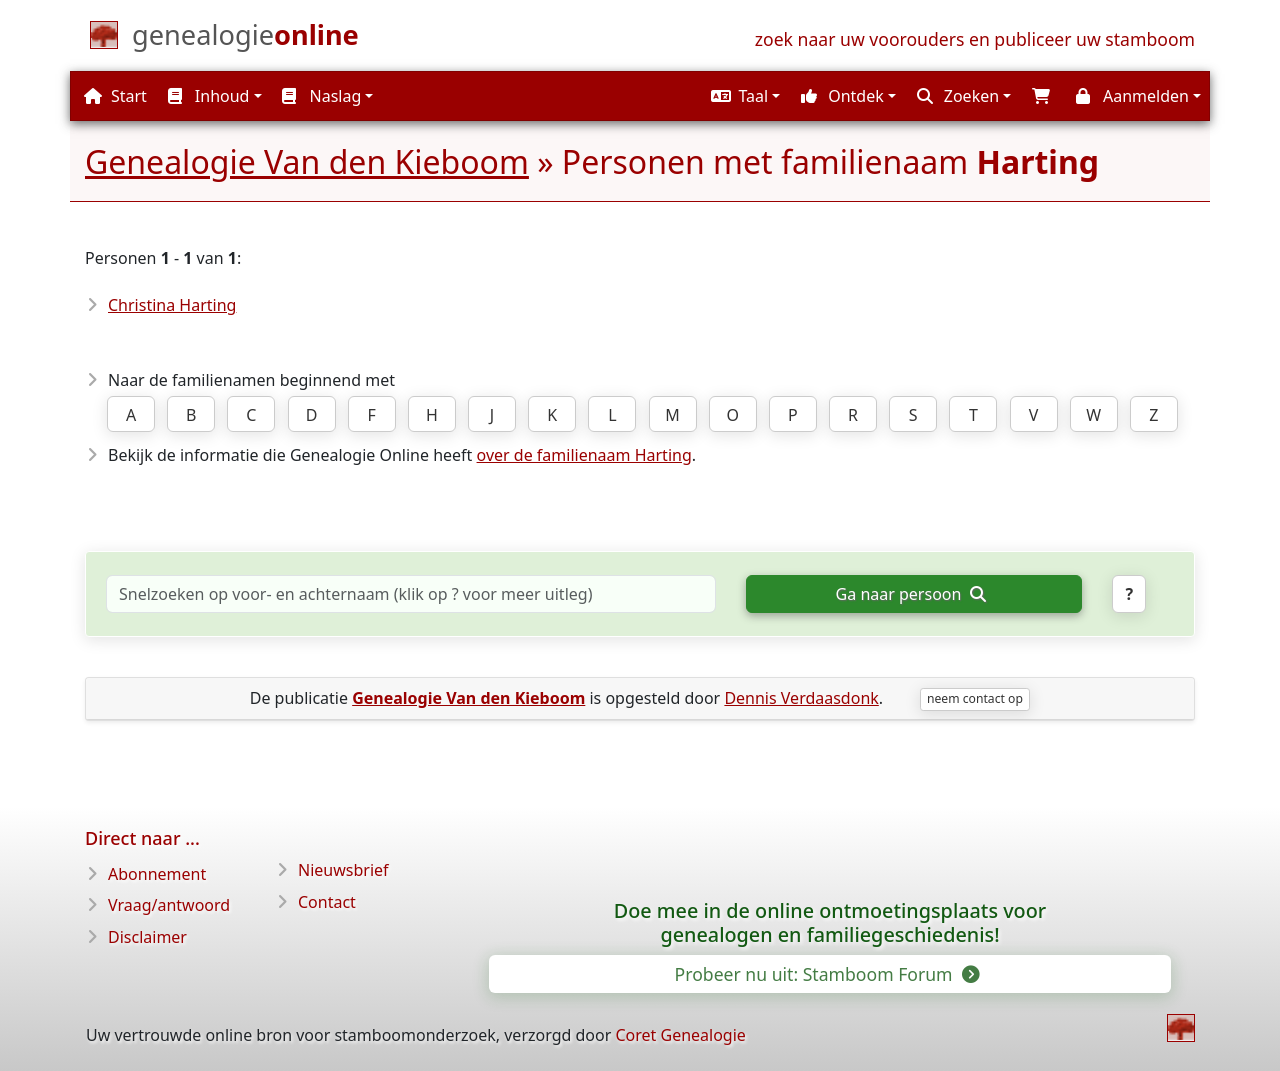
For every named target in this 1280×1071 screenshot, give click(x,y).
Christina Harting (172, 305)
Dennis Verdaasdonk (801, 698)
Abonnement (157, 874)
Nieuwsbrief (343, 870)
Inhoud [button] (209, 96)
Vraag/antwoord (169, 905)
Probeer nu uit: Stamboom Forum (826, 974)
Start (115, 96)
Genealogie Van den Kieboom (307, 161)
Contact (327, 902)
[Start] (245, 39)
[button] (743, 96)
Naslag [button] (321, 96)
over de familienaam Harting (584, 455)
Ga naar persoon (911, 594)
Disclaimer (147, 937)
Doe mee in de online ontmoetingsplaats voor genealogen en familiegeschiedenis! (830, 923)
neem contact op (975, 698)
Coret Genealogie (680, 1035)
